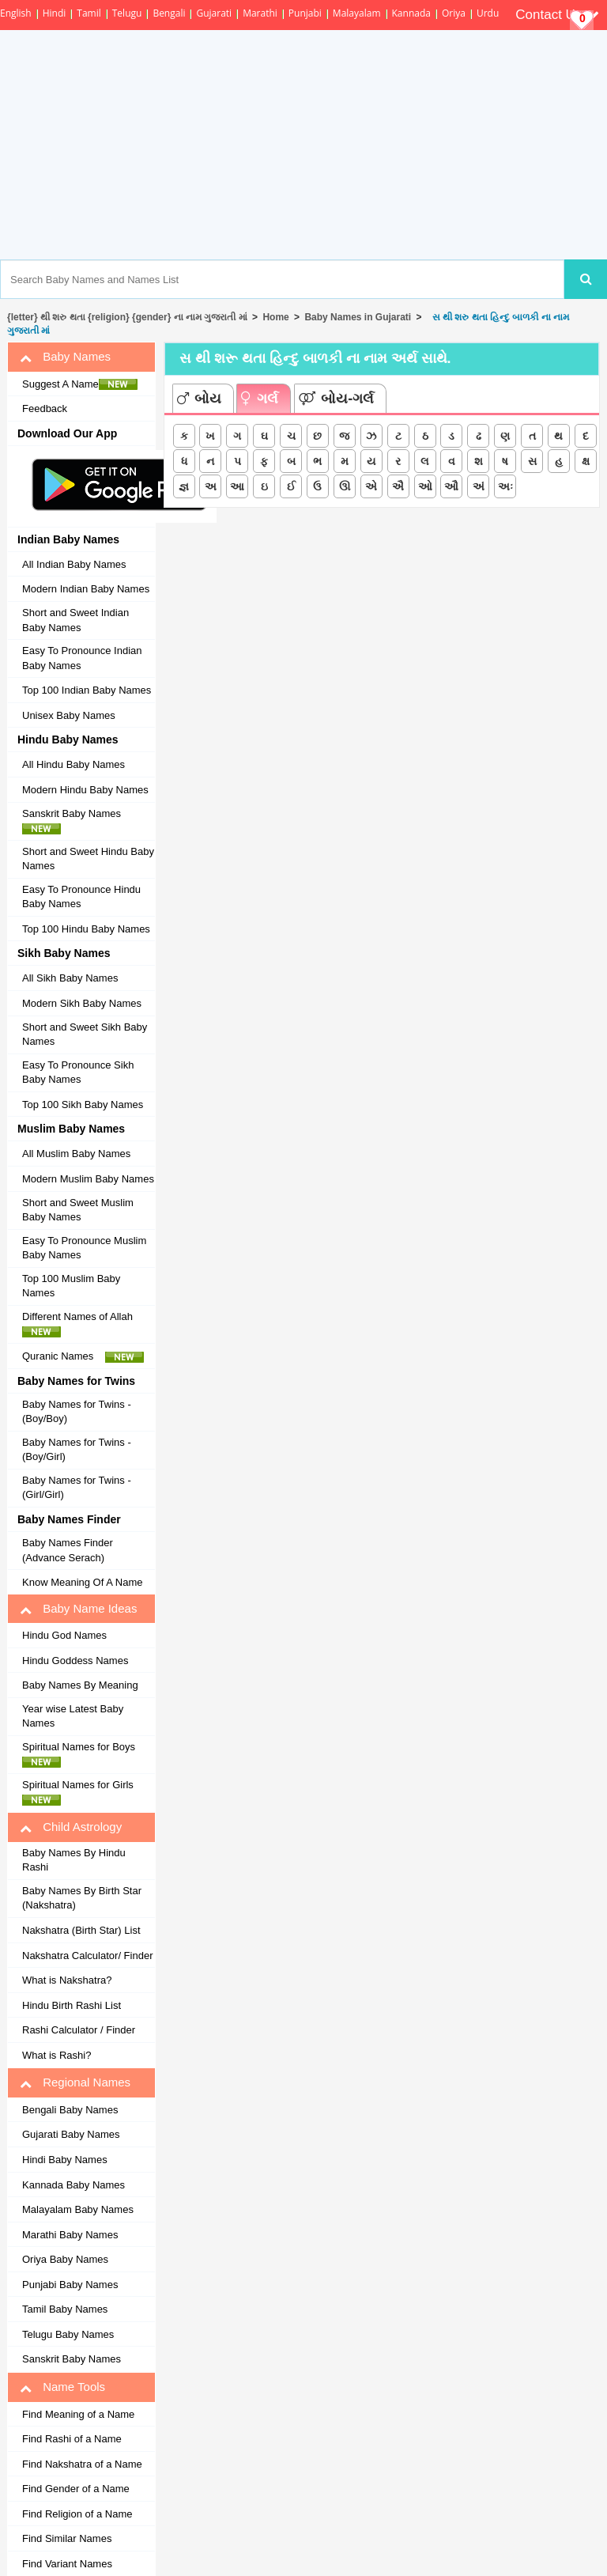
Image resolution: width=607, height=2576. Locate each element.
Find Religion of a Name (77, 2514)
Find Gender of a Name (76, 2489)
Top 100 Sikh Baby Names (82, 1104)
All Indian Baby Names (74, 564)
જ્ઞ (184, 486)
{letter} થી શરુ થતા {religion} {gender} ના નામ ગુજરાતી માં (127, 317)
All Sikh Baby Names (70, 978)
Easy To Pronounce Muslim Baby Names (84, 1248)
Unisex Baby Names (68, 715)
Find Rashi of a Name (72, 2439)
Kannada (411, 13)
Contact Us (557, 14)
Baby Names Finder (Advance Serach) (67, 1550)
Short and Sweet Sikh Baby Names (84, 1034)
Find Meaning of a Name (78, 2414)
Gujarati (214, 13)
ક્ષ (586, 461)
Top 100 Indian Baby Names (86, 690)
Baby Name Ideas (78, 1609)
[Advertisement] (364, 144)
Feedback (44, 408)
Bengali (169, 13)
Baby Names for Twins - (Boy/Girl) (76, 1449)
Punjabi (305, 13)
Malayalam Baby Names (78, 2209)
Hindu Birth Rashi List (71, 2005)
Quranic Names (83, 1356)
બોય (199, 399)
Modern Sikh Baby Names (81, 1003)
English (16, 13)
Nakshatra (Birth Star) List (81, 1930)
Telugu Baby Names (68, 2334)
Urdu (488, 13)
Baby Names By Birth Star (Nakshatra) (81, 1898)
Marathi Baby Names (70, 2235)
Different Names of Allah (81, 1324)
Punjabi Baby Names (70, 2284)
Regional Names (75, 2082)
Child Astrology (71, 1827)
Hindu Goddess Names (75, 1660)
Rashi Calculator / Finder (78, 2030)
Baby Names (65, 357)
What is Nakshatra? (66, 1980)
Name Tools (62, 2387)
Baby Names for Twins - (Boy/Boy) (76, 1411)
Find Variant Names (67, 2564)
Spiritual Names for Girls (82, 1792)
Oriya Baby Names (65, 2259)
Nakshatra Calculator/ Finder (87, 1955)
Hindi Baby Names (64, 2160)
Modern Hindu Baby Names (85, 790)
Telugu (127, 13)
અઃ (505, 486)
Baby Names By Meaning (80, 1685)
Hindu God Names (64, 1635)
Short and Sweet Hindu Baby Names (88, 858)
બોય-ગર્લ (336, 399)
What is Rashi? (56, 2055)
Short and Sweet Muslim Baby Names (78, 1210)
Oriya (454, 13)
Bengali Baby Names (70, 2110)
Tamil (88, 13)
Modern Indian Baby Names (85, 589)
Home (275, 317)
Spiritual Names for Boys (83, 1754)
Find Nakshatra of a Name (82, 2464)
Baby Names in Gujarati (357, 317)
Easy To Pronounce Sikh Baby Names (78, 1072)
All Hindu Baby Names (73, 764)
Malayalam (357, 13)
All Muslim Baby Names (76, 1153)
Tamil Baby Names (64, 2309)
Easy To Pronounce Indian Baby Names (82, 658)
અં (478, 486)
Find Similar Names (66, 2538)
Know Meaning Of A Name (82, 1582)
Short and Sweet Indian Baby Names (75, 620)
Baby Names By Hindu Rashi (74, 1860)
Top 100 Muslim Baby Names (71, 1286)
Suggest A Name (80, 384)
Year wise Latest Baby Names (72, 1716)
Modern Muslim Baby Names (88, 1179)
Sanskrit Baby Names (76, 821)
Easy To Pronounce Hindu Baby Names (81, 896)
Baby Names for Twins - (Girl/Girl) (76, 1487)
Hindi (54, 13)
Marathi (260, 13)
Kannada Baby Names (73, 2185)
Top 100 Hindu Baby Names (86, 929)
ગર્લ (259, 399)
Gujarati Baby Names (71, 2134)
